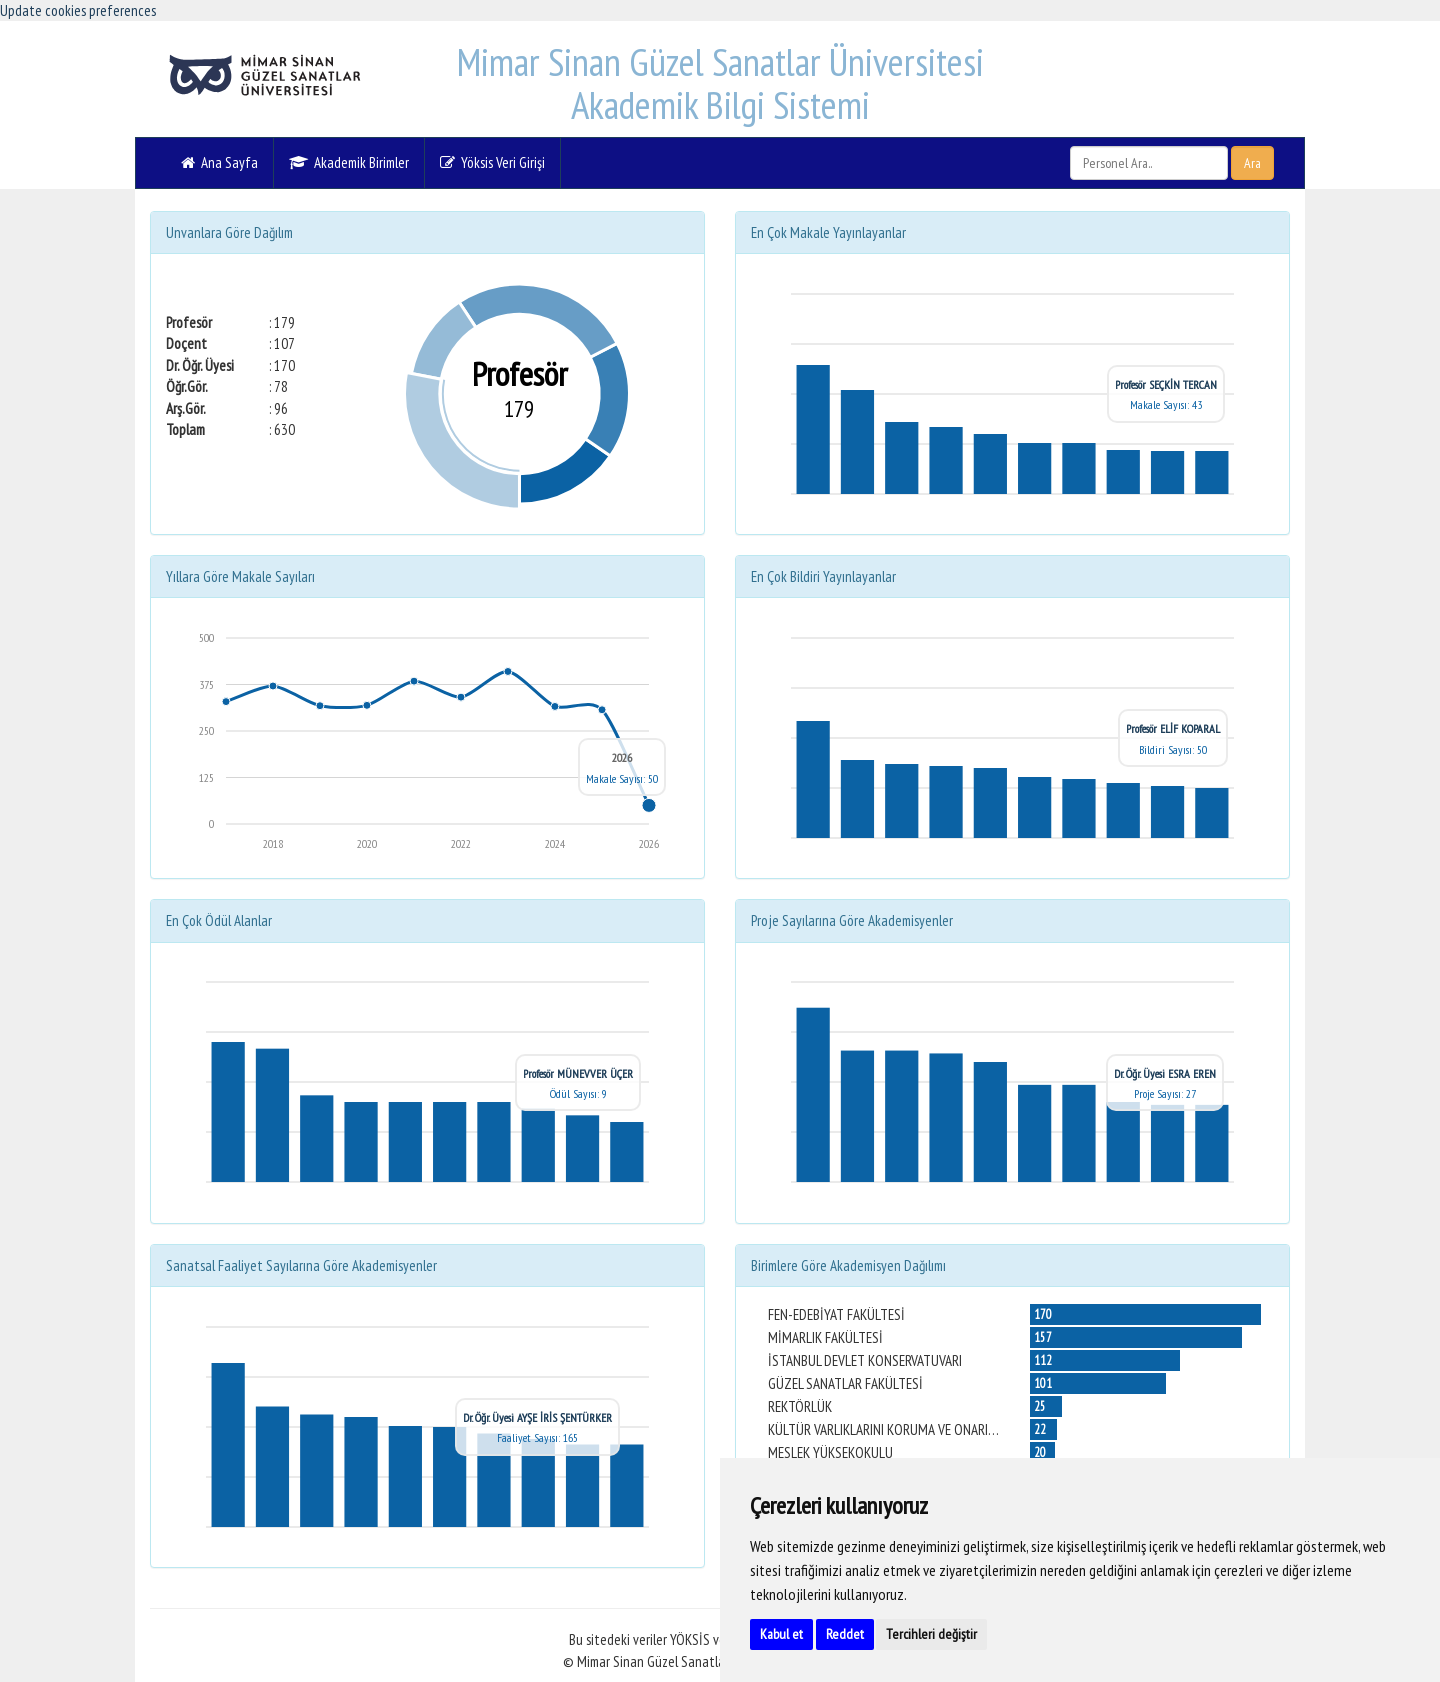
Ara (1252, 163)
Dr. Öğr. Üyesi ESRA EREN (1165, 1073)
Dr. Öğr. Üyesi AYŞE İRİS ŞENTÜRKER (537, 1417)
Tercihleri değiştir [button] (931, 1634)
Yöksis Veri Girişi (492, 162)
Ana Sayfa (219, 162)
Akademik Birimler (349, 162)
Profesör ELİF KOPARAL (1173, 728)
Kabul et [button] (781, 1634)
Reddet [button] (845, 1634)
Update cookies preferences (78, 10)
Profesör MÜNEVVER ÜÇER (578, 1073)
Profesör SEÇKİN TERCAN (1166, 384)
